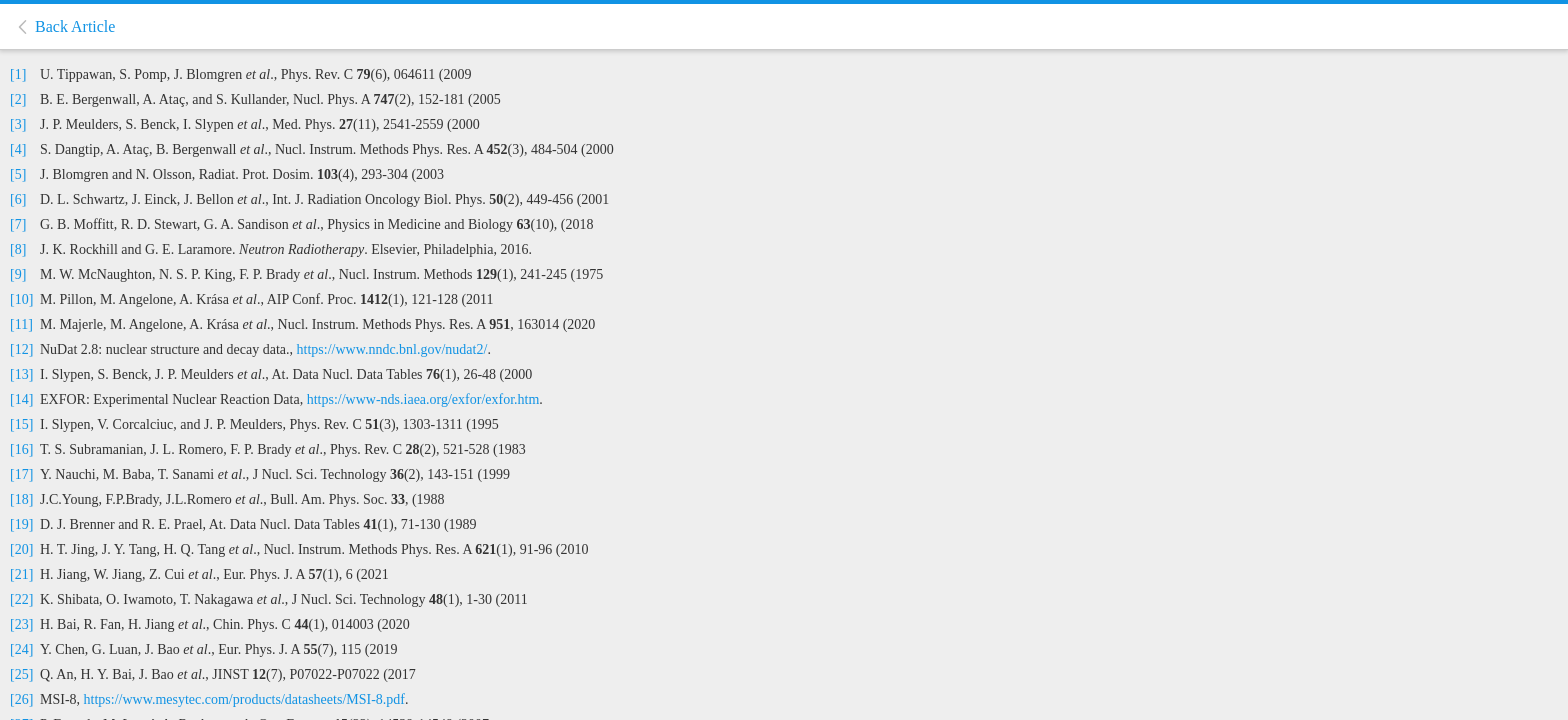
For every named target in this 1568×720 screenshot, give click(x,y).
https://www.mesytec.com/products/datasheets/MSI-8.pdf (244, 699)
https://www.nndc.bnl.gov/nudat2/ (392, 349)
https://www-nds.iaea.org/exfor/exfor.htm (423, 399)
